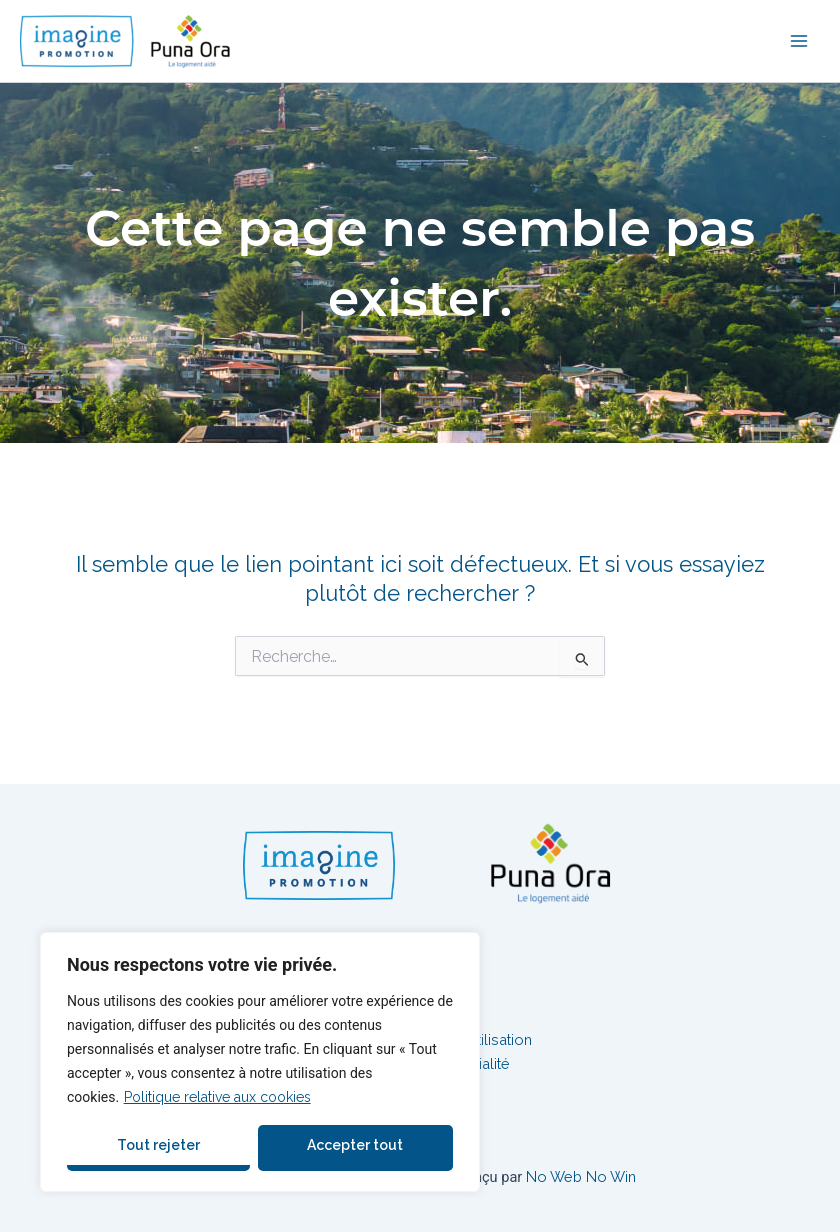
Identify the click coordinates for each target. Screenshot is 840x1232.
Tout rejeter (158, 1145)
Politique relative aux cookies (217, 1097)
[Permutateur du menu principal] (799, 41)
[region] (260, 1062)
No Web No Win (581, 1176)
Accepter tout (355, 1145)
